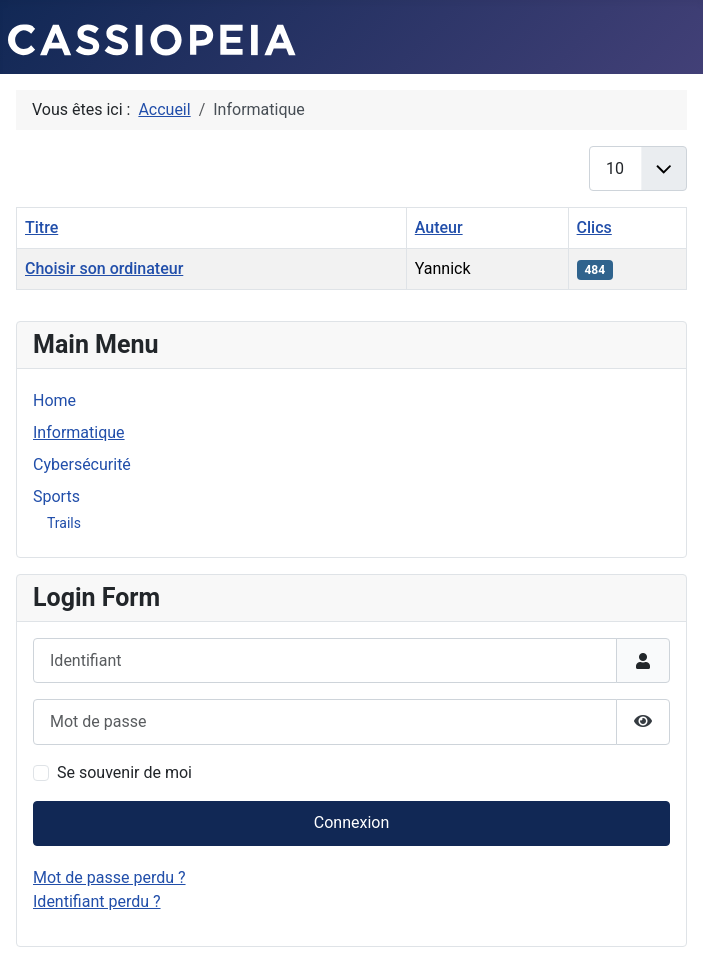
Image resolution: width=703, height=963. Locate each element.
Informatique (79, 432)
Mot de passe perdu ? (109, 877)
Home (54, 400)
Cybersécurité (82, 464)
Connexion (351, 822)
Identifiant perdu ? (97, 901)
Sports (56, 496)
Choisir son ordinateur (104, 268)
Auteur (439, 227)
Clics (594, 227)
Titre (41, 227)
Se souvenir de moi (124, 772)
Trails (64, 523)
